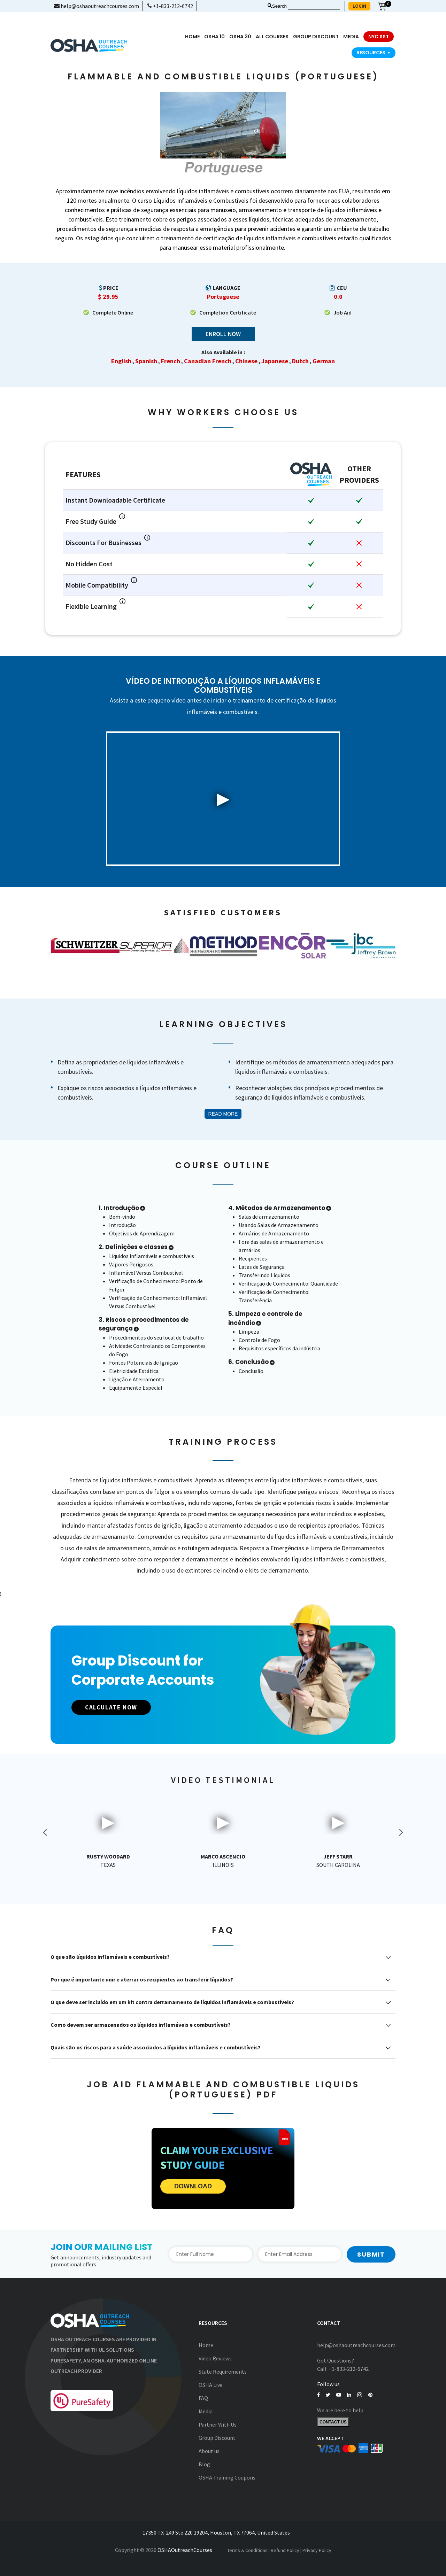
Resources (373, 52)
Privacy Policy (316, 2550)
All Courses (272, 36)
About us (209, 2451)
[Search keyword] (314, 6)
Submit (371, 2254)
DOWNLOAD (193, 2186)
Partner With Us (218, 2424)
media (351, 36)
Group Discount (316, 36)
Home (192, 36)
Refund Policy (285, 2550)
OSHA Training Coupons (227, 2477)
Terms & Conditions (247, 2550)
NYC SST (378, 36)
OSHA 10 (214, 36)
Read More (223, 1114)
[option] (85, 946)
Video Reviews (215, 2358)
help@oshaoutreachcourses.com (96, 5)
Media (206, 2411)
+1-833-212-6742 (170, 5)
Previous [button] (45, 1832)
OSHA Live (211, 2385)
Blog (204, 2464)
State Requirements (223, 2371)
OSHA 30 (240, 36)
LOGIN (359, 6)
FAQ (203, 2398)
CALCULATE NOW (116, 1708)
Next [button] (400, 1832)
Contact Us (333, 2423)
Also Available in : (223, 352)
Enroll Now (223, 334)
